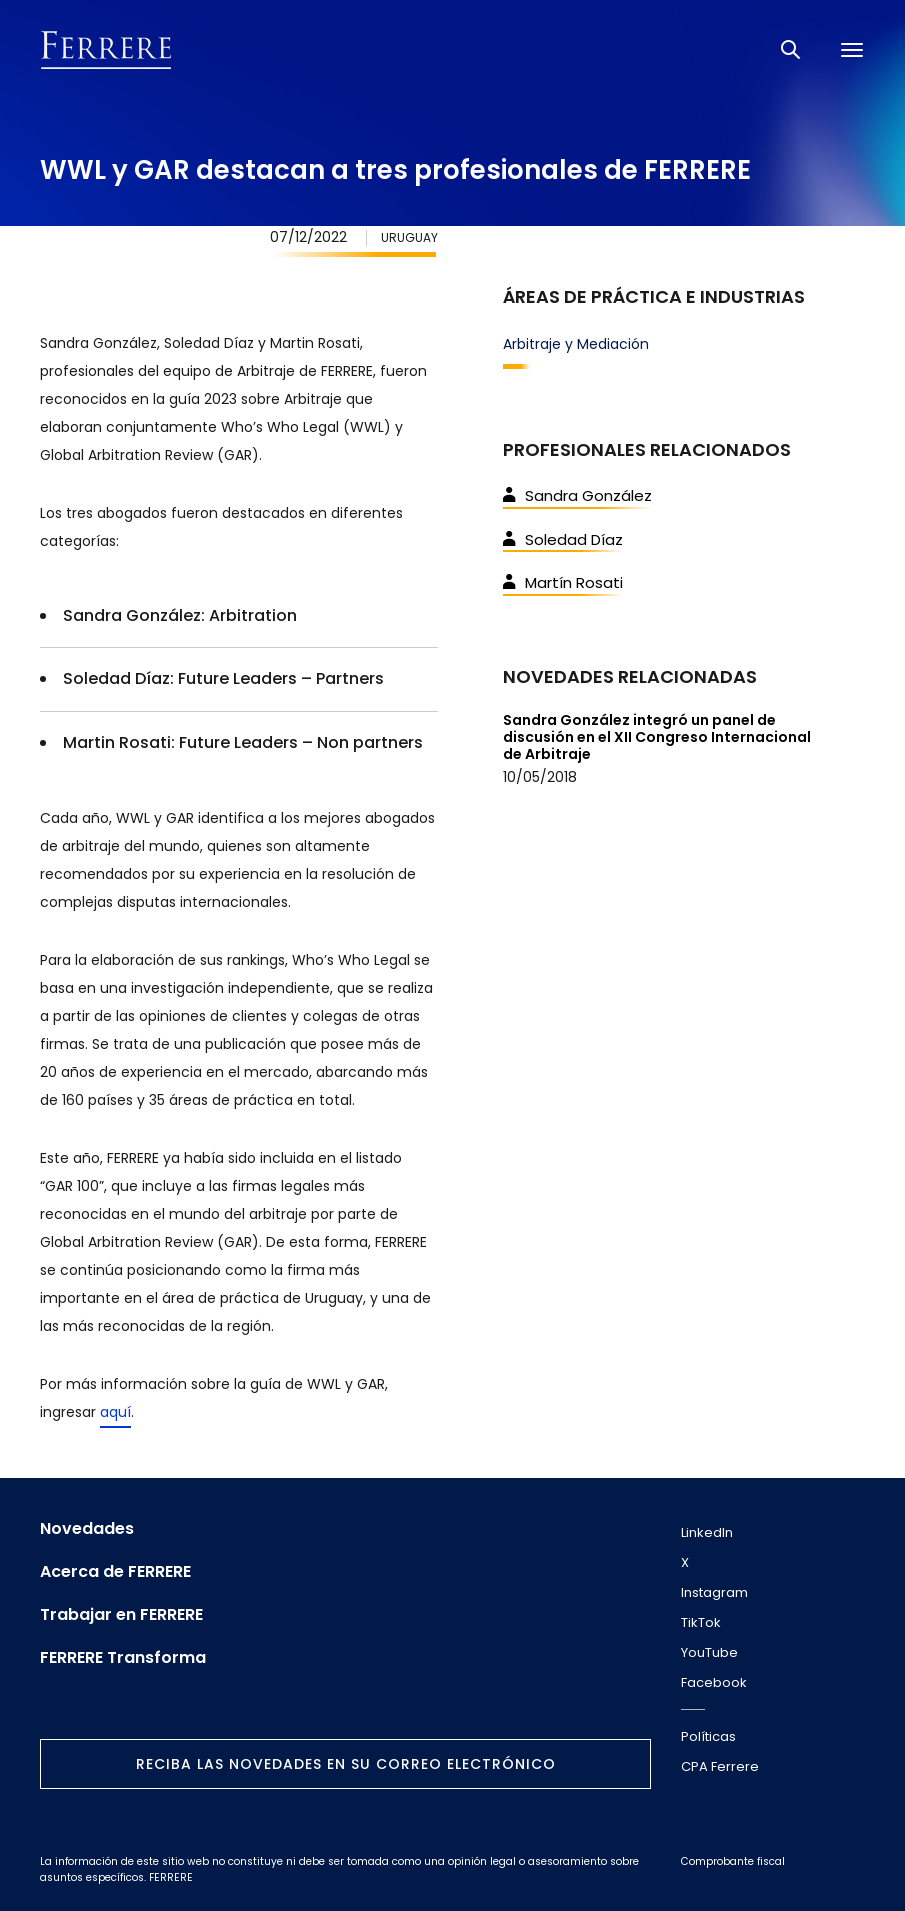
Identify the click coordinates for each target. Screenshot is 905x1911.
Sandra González (577, 495)
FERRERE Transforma (123, 1658)
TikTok (701, 1622)
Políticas (708, 1736)
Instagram (714, 1592)
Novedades (87, 1529)
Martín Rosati (563, 582)
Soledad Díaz (563, 539)
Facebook (714, 1682)
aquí (115, 1412)
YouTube (709, 1652)
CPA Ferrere (720, 1766)
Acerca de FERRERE (115, 1572)
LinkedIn (707, 1532)
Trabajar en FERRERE (121, 1615)
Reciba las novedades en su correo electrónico (346, 1764)
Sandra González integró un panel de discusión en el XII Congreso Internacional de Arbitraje (657, 737)
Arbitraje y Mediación (576, 344)
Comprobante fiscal (733, 1861)
